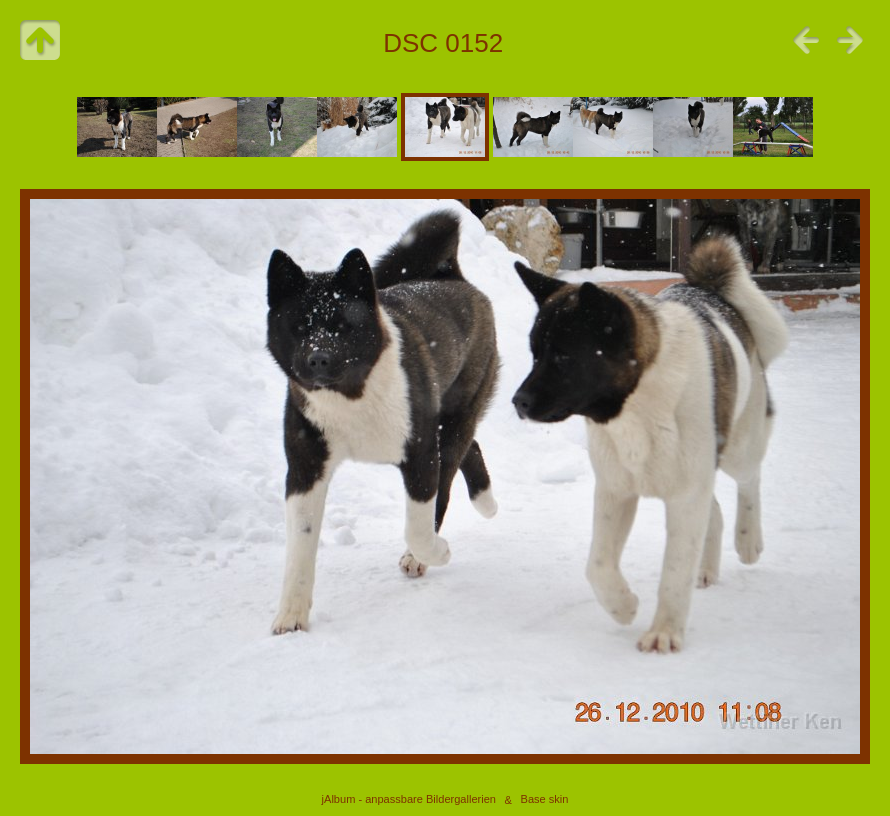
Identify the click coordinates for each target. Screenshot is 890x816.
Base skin (545, 800)
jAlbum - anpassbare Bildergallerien (409, 800)
